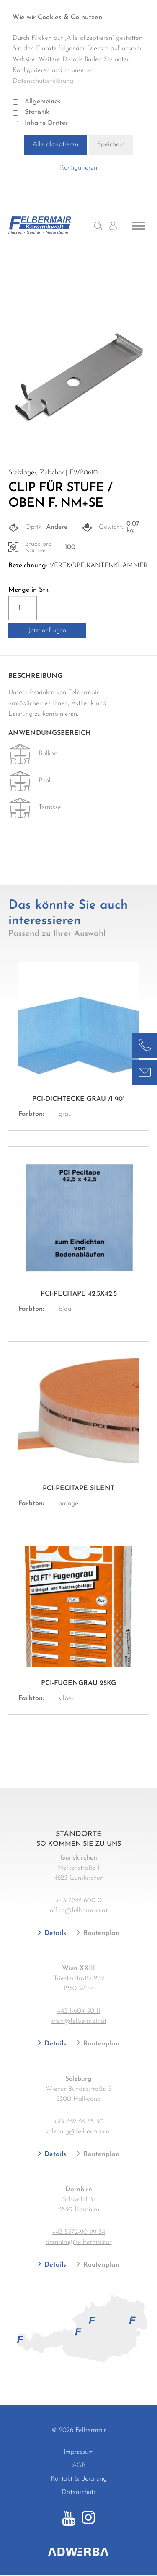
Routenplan (100, 1933)
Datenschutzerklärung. (44, 81)
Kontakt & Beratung (79, 2479)
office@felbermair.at (79, 1910)
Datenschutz (79, 2492)
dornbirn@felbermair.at (79, 2242)
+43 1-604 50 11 (78, 2011)
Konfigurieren (78, 168)
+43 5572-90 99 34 (78, 2232)
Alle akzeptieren (55, 144)
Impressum (79, 2452)
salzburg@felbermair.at (79, 2131)
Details (54, 1933)
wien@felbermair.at (78, 2021)
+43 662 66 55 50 (78, 2121)
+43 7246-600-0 (79, 1900)
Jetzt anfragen (47, 630)
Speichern (111, 144)
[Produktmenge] (22, 608)
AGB (78, 2465)
